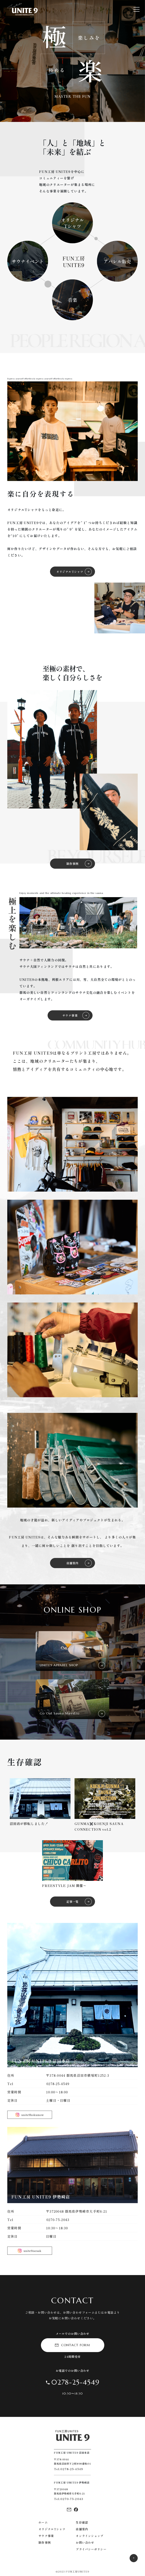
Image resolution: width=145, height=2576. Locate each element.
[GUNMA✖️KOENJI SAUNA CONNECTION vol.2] (105, 1817)
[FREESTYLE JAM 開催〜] (72, 1879)
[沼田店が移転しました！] (40, 1817)
